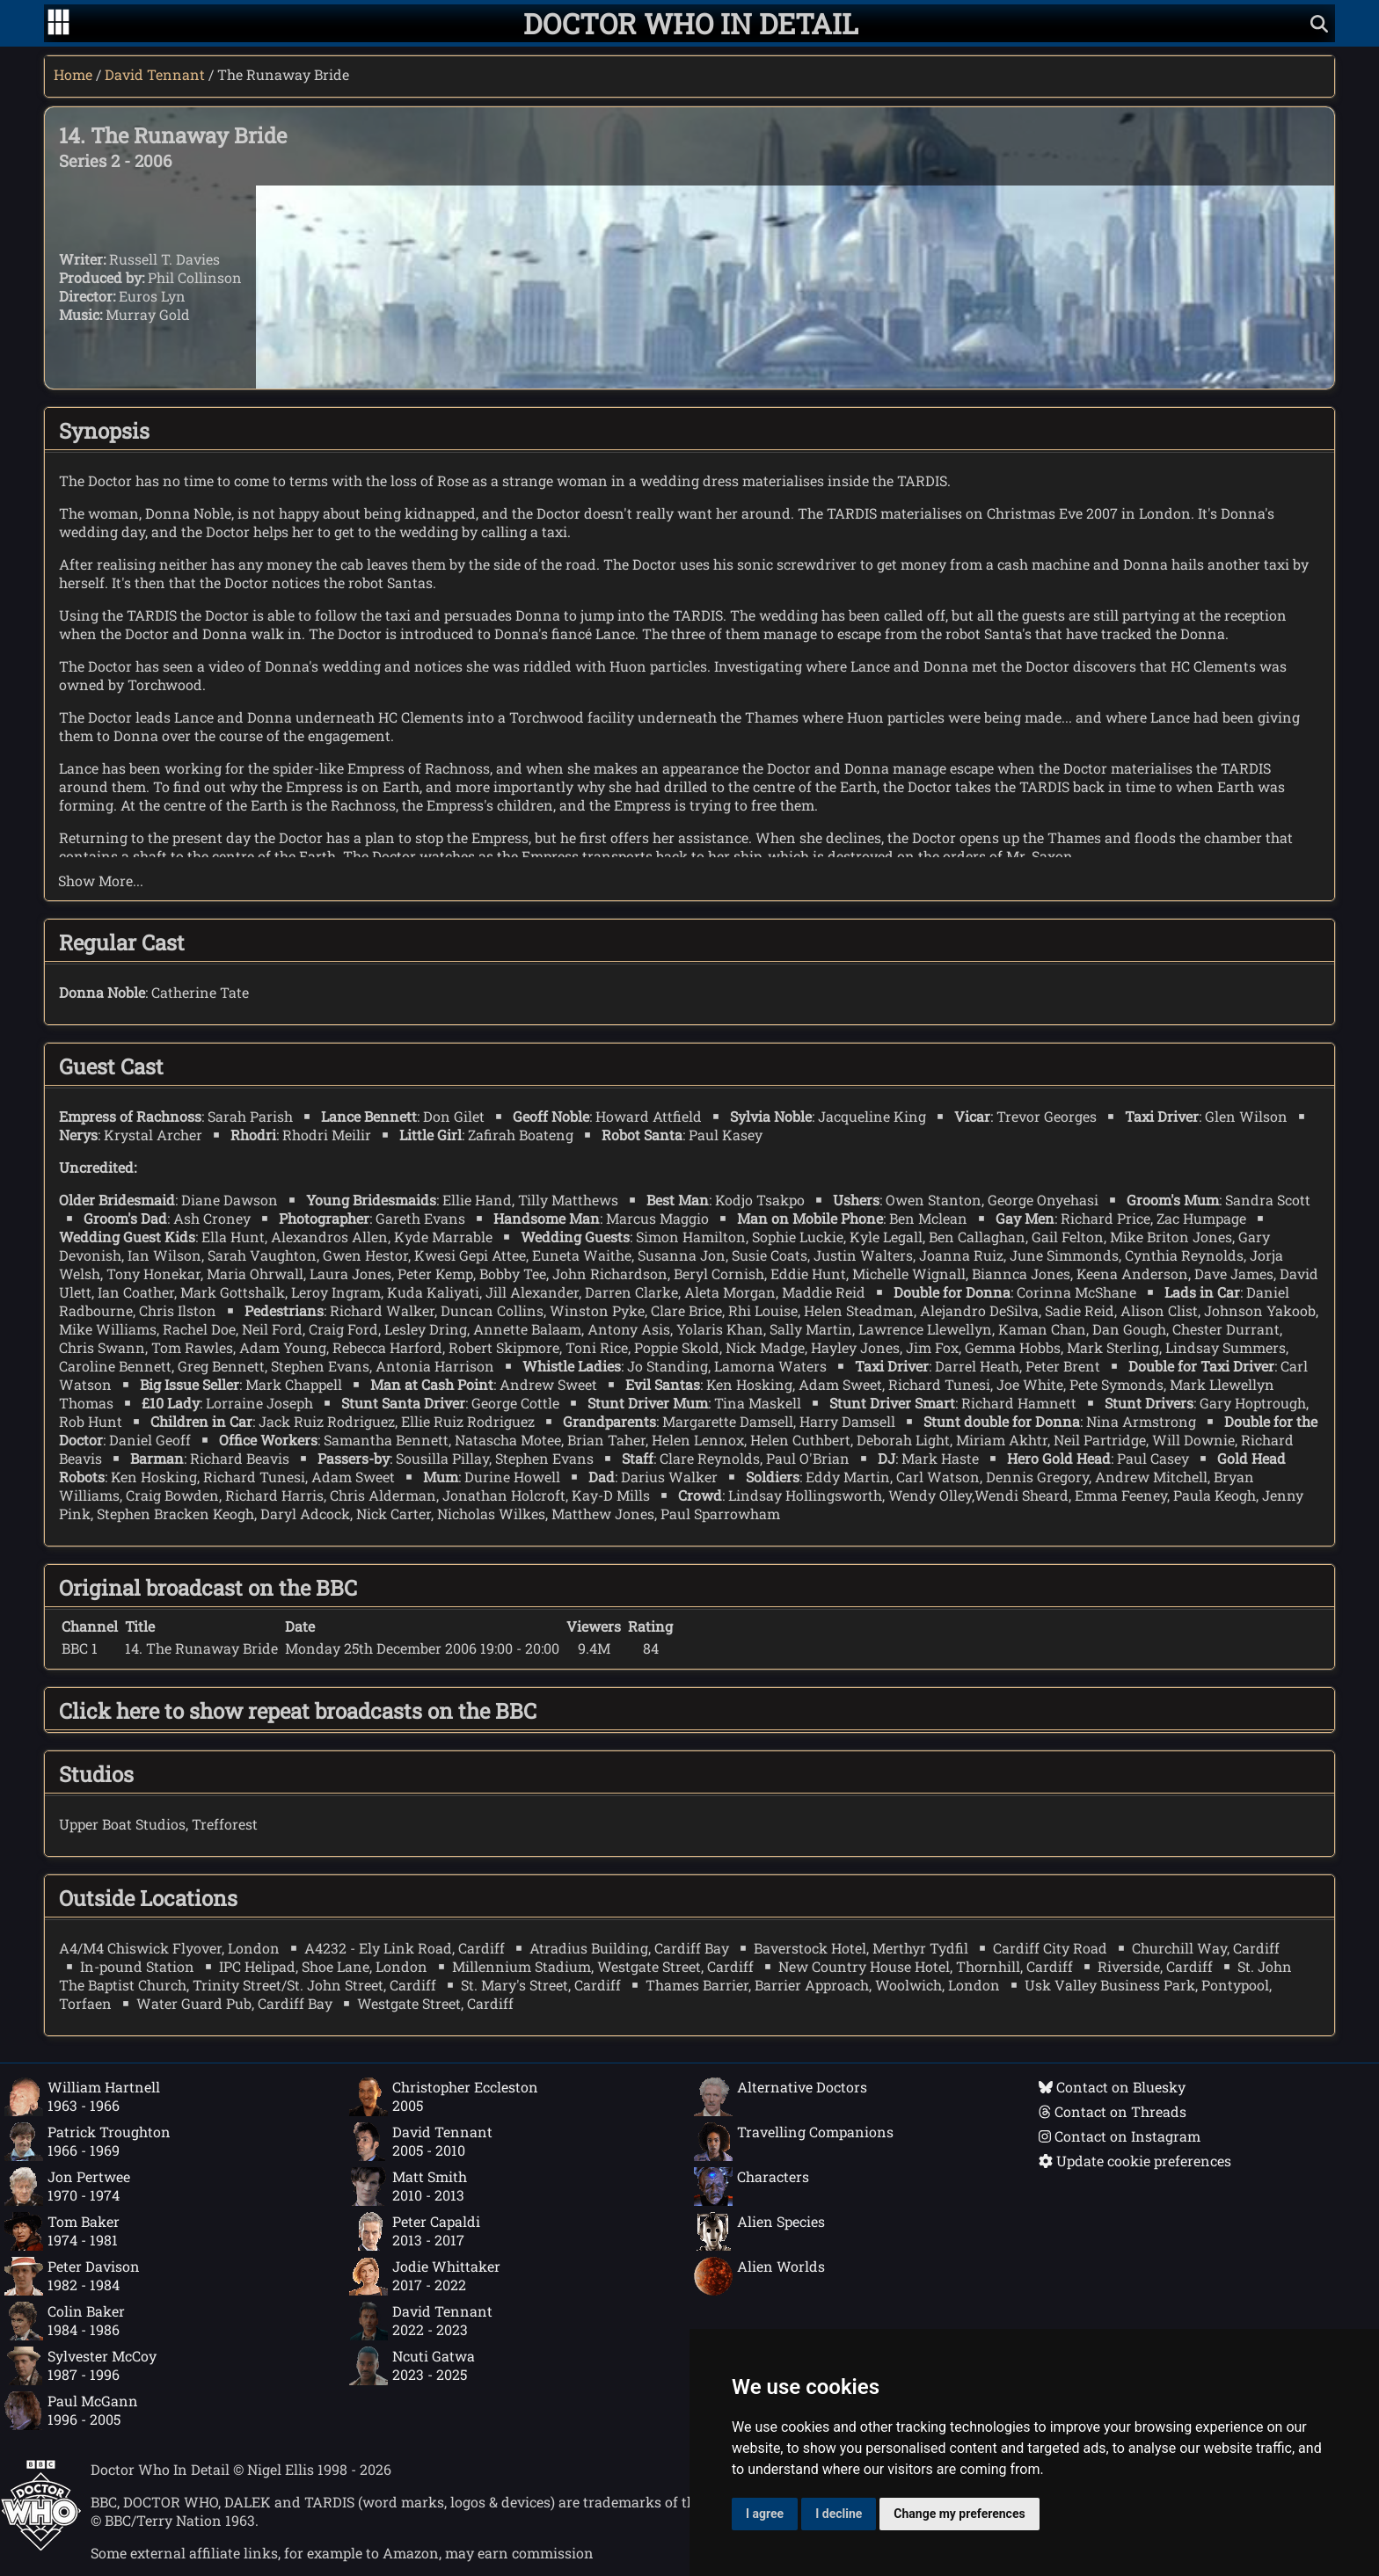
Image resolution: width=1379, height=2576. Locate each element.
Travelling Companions (794, 2141)
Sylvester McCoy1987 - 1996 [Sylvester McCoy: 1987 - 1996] (80, 2366)
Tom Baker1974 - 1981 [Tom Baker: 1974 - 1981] (62, 2231)
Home (73, 74)
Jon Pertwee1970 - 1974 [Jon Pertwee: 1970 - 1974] (67, 2186)
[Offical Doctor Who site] (41, 2545)
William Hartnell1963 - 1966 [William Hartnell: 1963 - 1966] (82, 2097)
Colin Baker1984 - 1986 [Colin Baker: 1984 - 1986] (64, 2321)
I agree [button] (765, 2514)
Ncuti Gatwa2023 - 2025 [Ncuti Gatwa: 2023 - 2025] (412, 2366)
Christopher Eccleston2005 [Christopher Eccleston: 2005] (443, 2097)
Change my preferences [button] (959, 2514)
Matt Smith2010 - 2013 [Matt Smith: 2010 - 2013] (408, 2186)
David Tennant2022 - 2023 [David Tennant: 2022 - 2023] (420, 2321)
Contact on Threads (1112, 2111)
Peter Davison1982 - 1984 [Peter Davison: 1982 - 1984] (72, 2276)
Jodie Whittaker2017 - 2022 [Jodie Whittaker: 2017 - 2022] (424, 2276)
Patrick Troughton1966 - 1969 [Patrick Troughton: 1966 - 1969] (87, 2141)
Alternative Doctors (780, 2097)
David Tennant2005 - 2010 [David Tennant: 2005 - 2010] (420, 2141)
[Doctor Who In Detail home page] (690, 23)
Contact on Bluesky (1112, 2087)
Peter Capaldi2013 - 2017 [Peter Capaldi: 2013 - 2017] (414, 2231)
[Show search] (1319, 23)
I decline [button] (838, 2514)
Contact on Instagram (1119, 2136)
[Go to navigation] (58, 24)
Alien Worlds (759, 2276)
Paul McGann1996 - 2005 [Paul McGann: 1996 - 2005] (71, 2410)
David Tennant (155, 74)
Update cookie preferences (1135, 2160)
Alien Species (759, 2231)
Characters (751, 2186)
